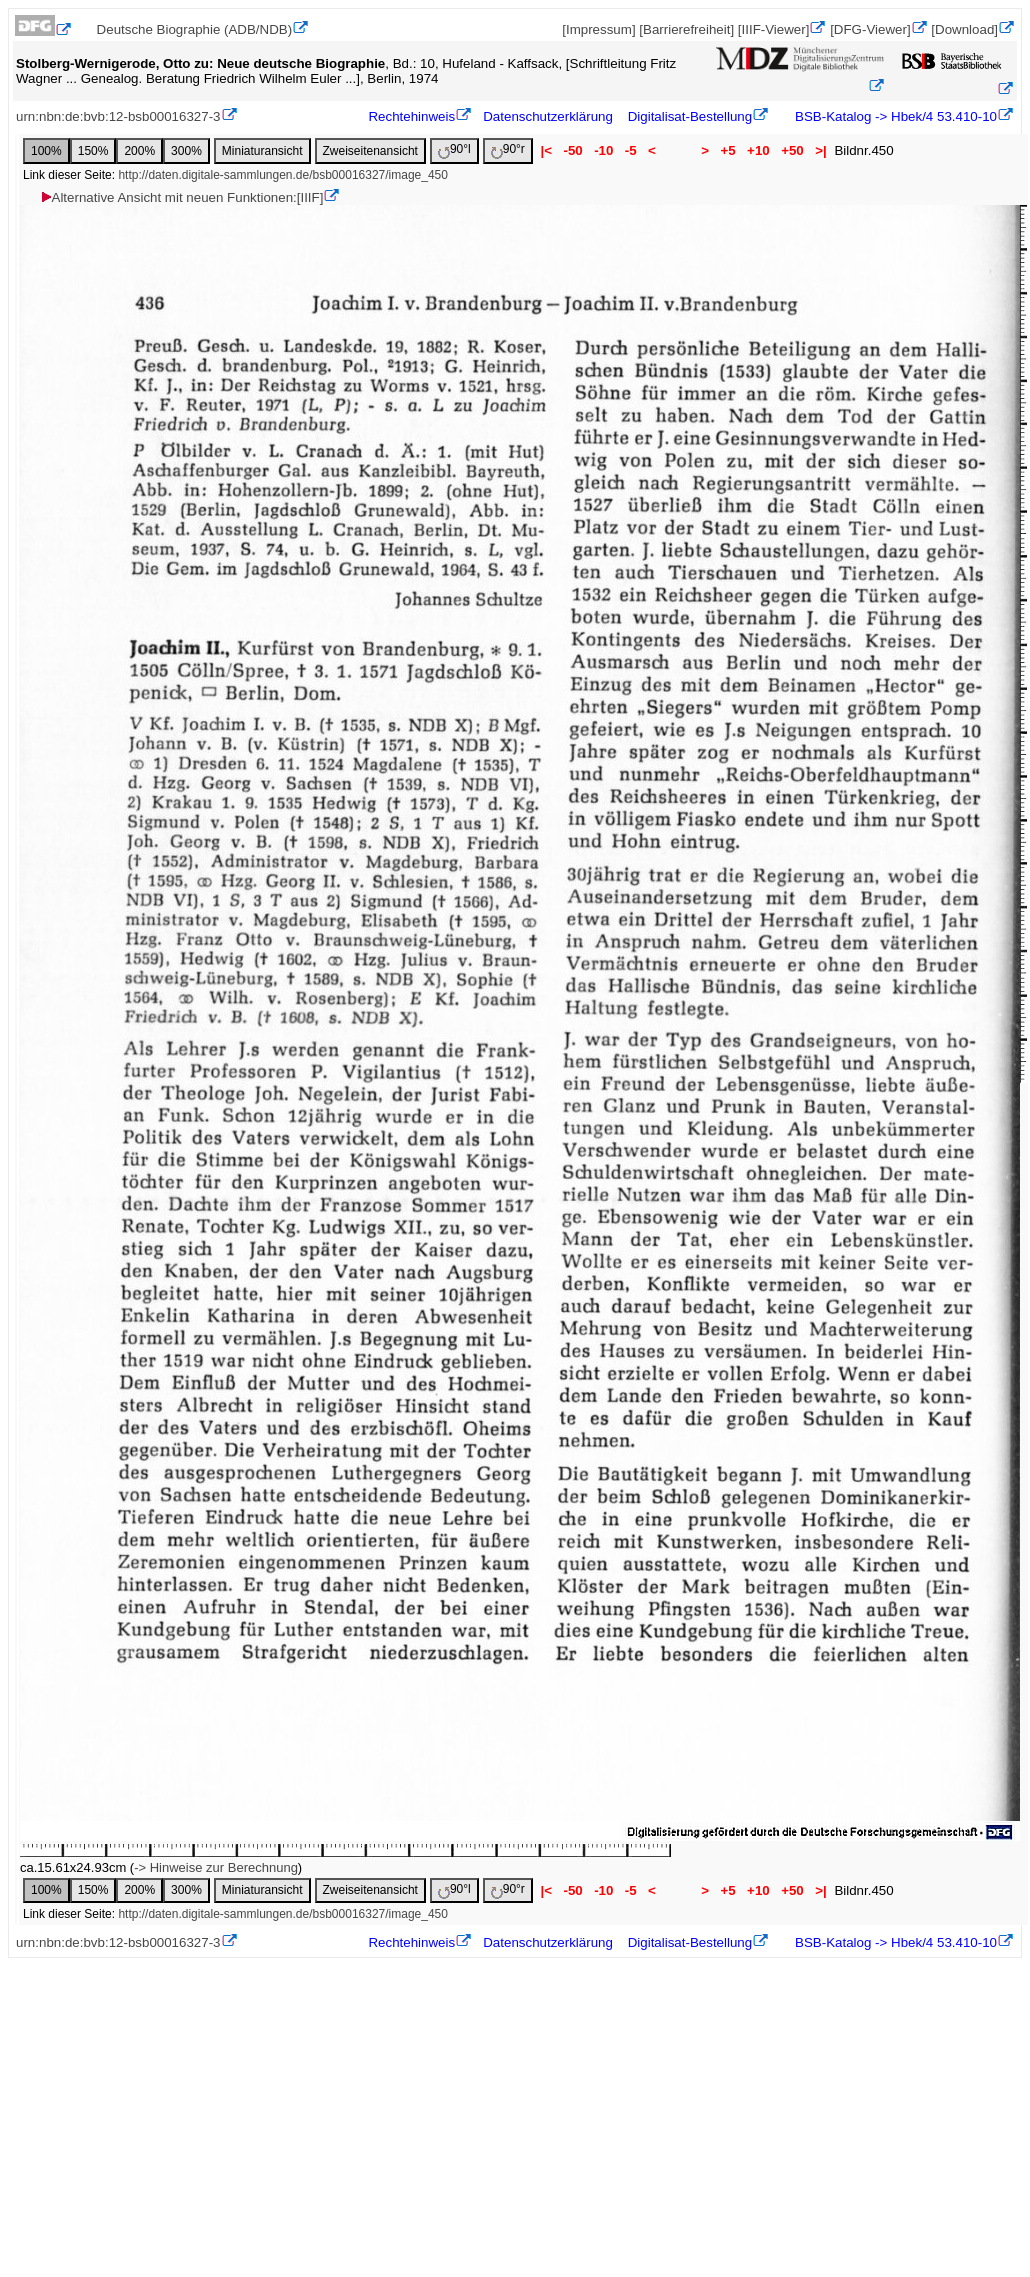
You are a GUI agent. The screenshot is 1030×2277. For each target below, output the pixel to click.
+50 (792, 150)
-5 (630, 150)
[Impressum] (598, 29)
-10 (603, 150)
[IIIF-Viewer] (774, 29)
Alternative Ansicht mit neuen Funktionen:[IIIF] (181, 197)
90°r (508, 150)
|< (546, 150)
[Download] (964, 29)
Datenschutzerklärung (548, 116)
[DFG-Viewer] (870, 29)
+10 (758, 150)
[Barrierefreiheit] (686, 29)
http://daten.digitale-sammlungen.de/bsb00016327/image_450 (283, 175)
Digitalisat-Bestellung (690, 116)
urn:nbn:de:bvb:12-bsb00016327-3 (118, 116)
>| (820, 150)
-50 (573, 150)
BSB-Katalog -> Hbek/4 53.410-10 (894, 116)
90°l (454, 150)
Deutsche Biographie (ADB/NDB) (195, 29)
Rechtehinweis (411, 116)
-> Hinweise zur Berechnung (216, 1867)
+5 (728, 150)
